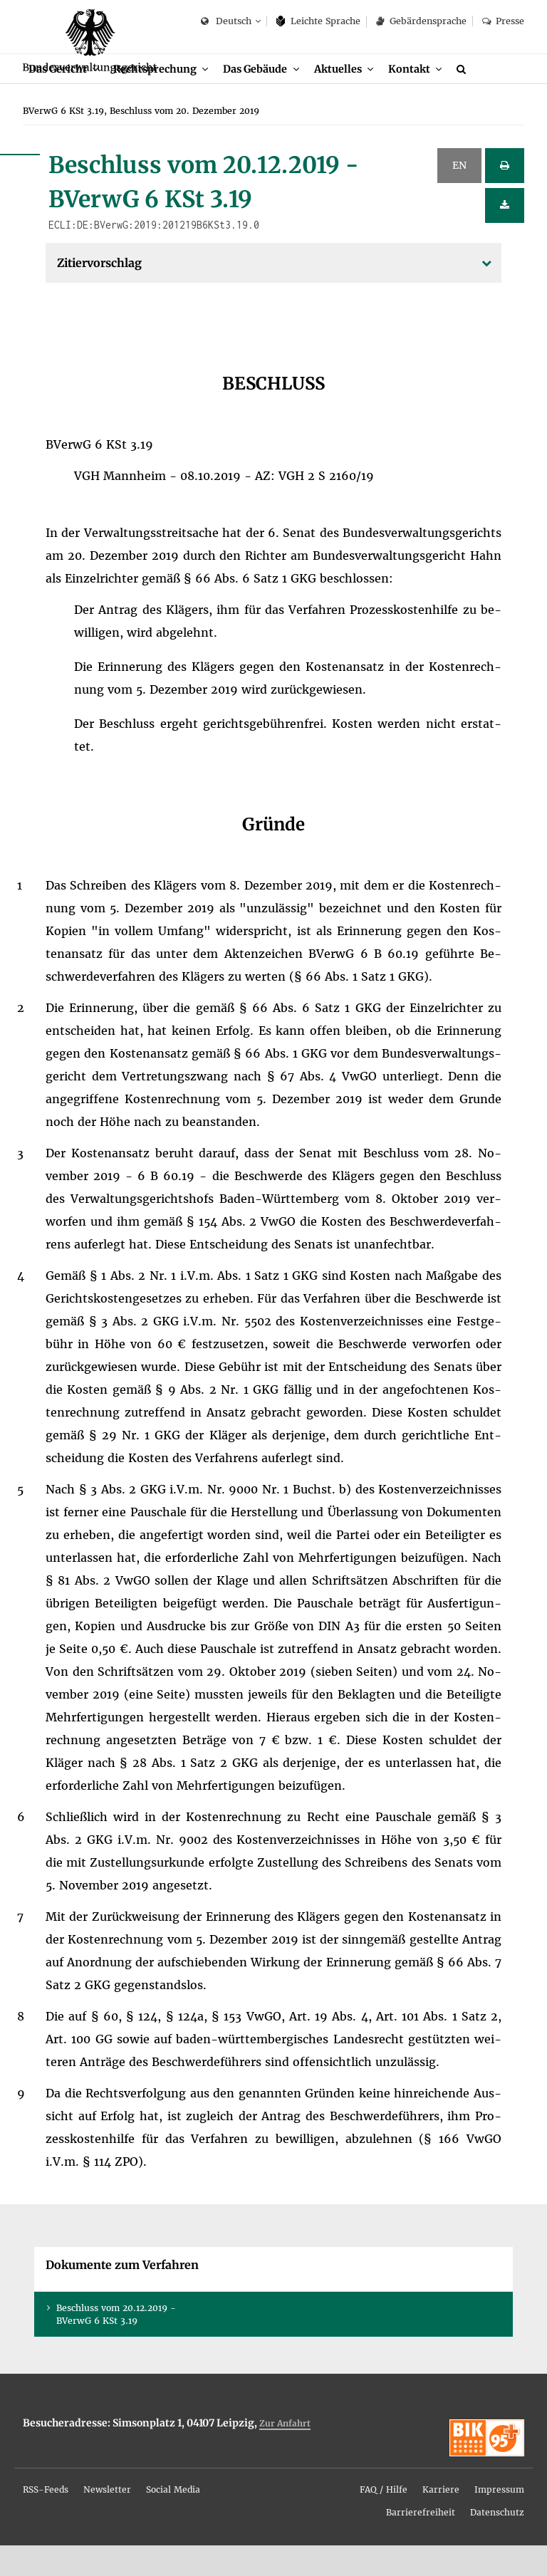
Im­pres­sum (499, 2520)
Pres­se (503, 21)
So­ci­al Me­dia (173, 2520)
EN (459, 195)
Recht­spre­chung (162, 98)
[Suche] (483, 98)
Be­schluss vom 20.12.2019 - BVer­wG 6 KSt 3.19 (116, 2344)
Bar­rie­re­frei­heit (420, 2543)
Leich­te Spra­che (318, 21)
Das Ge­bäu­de (267, 98)
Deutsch (226, 21)
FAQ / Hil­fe (383, 2520)
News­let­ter (107, 2520)
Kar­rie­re (440, 2520)
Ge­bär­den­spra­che (421, 21)
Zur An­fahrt (285, 2454)
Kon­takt (427, 98)
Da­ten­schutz (497, 2543)
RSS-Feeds (45, 2520)
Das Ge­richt (59, 98)
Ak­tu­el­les (353, 98)
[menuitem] (66, 98)
